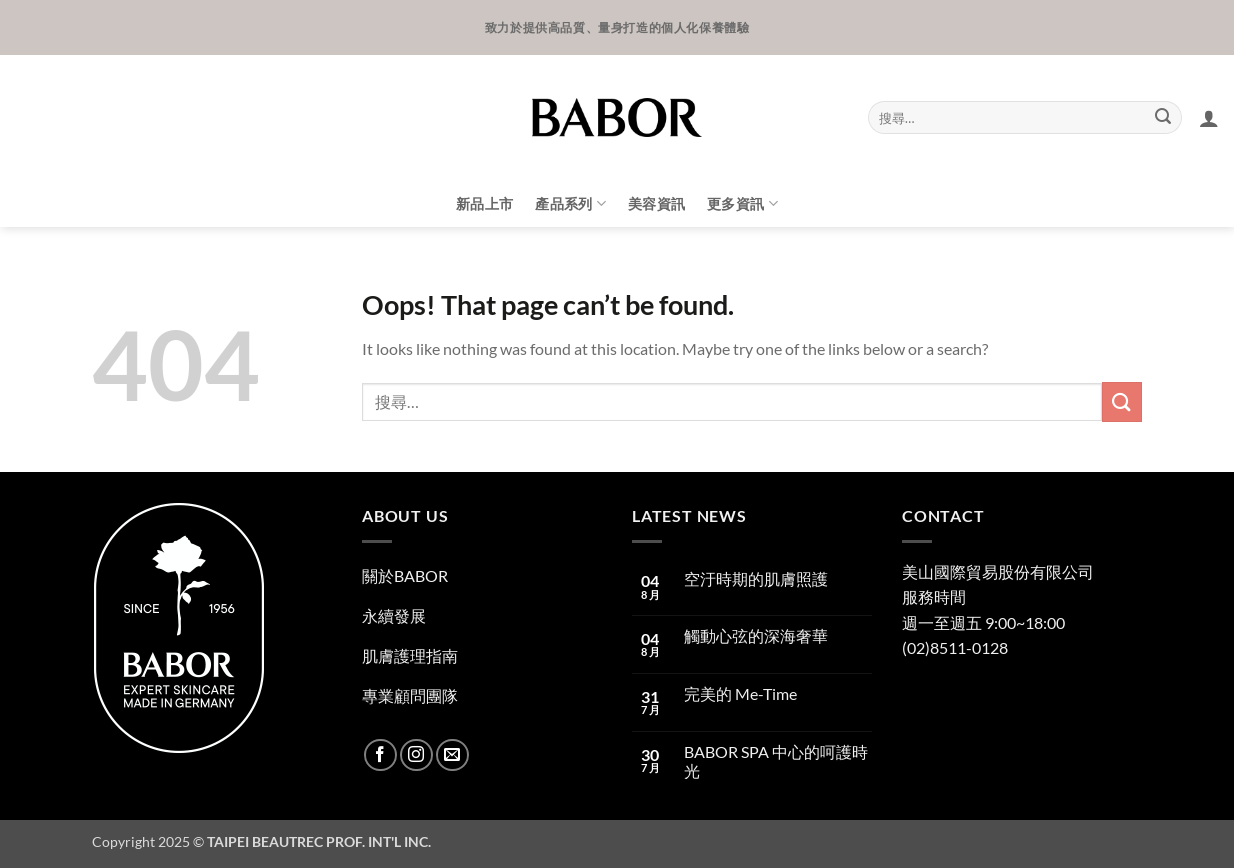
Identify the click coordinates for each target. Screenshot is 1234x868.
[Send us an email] (452, 755)
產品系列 (570, 203)
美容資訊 (656, 203)
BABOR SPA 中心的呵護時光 (776, 761)
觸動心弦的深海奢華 (756, 635)
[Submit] (1164, 118)
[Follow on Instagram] (416, 755)
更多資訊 (742, 203)
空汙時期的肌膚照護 (756, 578)
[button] (1209, 118)
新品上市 (484, 203)
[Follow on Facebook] (380, 755)
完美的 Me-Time (740, 693)
